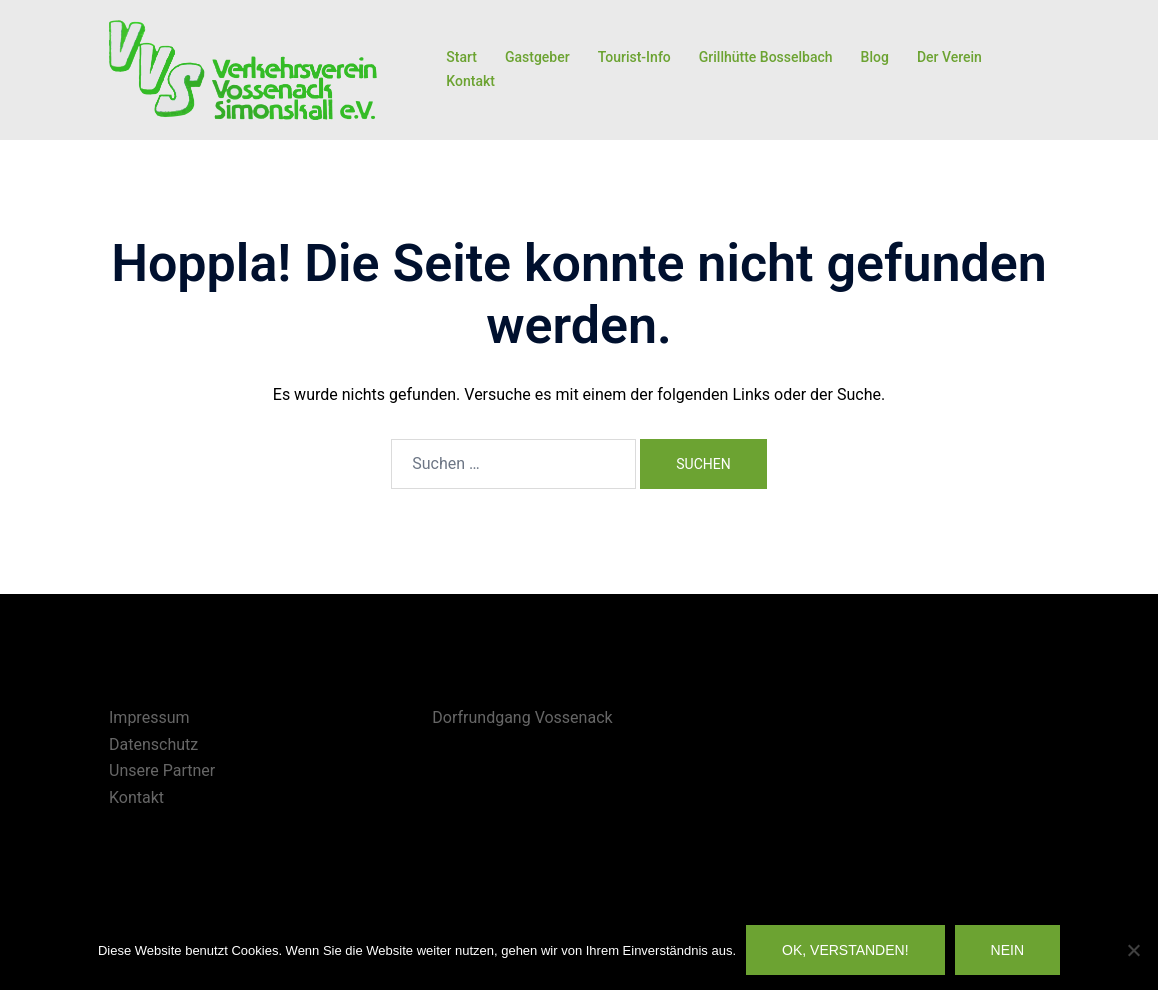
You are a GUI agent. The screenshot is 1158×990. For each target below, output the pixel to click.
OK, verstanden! (845, 950)
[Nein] (1133, 950)
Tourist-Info (634, 57)
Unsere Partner (162, 770)
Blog (875, 57)
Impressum (149, 717)
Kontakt (470, 81)
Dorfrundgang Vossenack (522, 717)
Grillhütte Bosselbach (766, 57)
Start (461, 57)
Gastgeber (537, 57)
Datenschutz (153, 744)
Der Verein (949, 57)
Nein (1007, 950)
